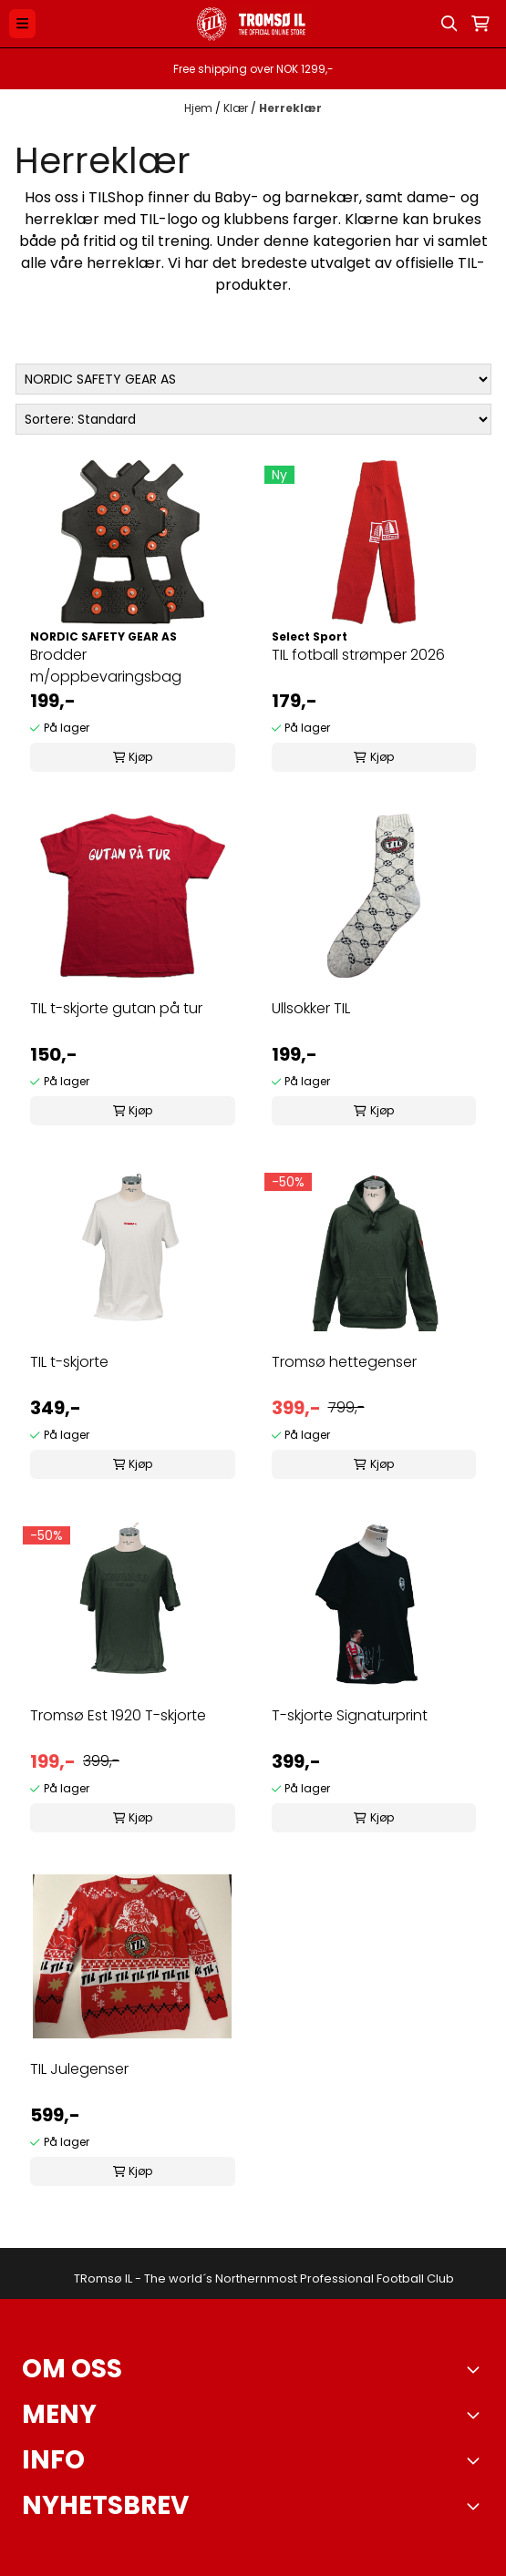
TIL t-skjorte (69, 1361)
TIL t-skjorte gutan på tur (116, 1008)
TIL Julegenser (79, 2068)
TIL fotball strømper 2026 (358, 654)
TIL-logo (168, 219)
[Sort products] (253, 419)
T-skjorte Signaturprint (350, 1715)
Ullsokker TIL (311, 1008)
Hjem (199, 108)
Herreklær (290, 108)
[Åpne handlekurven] (480, 23)
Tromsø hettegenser (344, 1361)
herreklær (62, 219)
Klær (237, 108)
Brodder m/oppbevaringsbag (105, 665)
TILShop (116, 197)
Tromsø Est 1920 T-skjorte (118, 1715)
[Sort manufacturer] (253, 379)
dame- (432, 197)
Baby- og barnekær (286, 197)
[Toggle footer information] (477, 2369)
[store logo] (252, 24)
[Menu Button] (22, 23)
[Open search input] (449, 23)
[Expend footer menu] (477, 2414)
